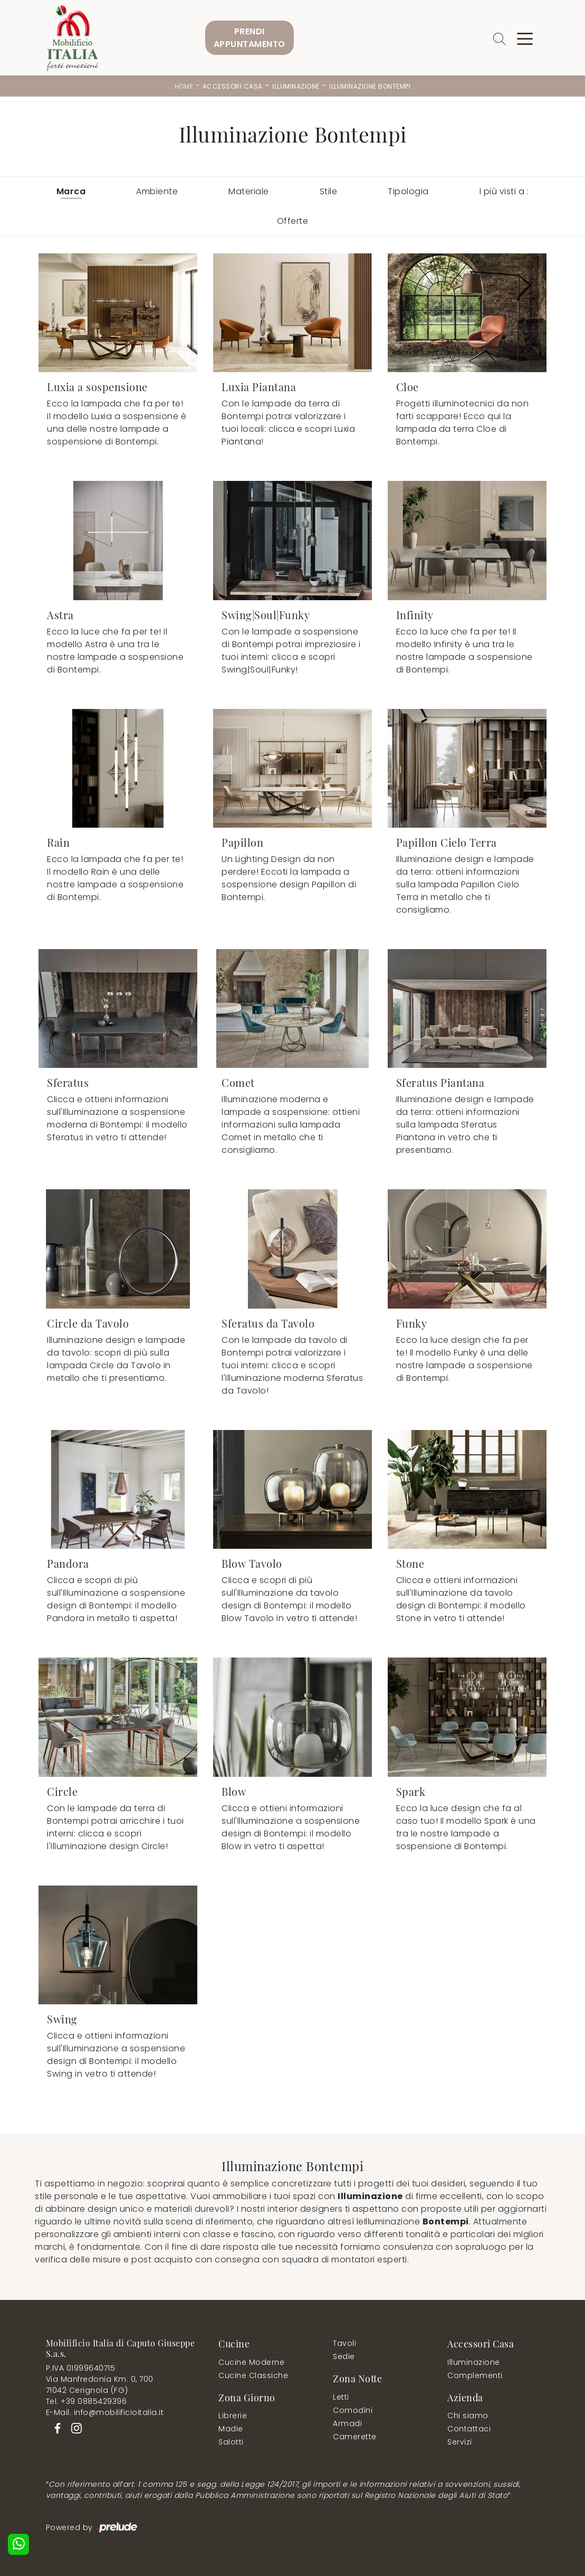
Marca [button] (71, 191)
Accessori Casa (233, 86)
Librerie (232, 2415)
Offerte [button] (293, 221)
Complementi (475, 2375)
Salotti (231, 2442)
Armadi (347, 2423)
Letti (341, 2397)
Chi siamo (467, 2415)
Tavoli (344, 2343)
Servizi (459, 2442)
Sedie (344, 2356)
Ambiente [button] (157, 191)
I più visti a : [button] (504, 191)
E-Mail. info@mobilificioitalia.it (105, 2412)
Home (184, 86)
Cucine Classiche (253, 2375)
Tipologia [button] (408, 191)
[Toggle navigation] (525, 38)
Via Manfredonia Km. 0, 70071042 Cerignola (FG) (100, 2384)
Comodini (352, 2410)
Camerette (355, 2436)
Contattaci (469, 2428)
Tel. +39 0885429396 (86, 2401)
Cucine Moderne (251, 2362)
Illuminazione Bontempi (369, 86)
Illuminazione (296, 86)
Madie (230, 2428)
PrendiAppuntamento (249, 37)
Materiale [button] (248, 191)
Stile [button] (329, 191)
